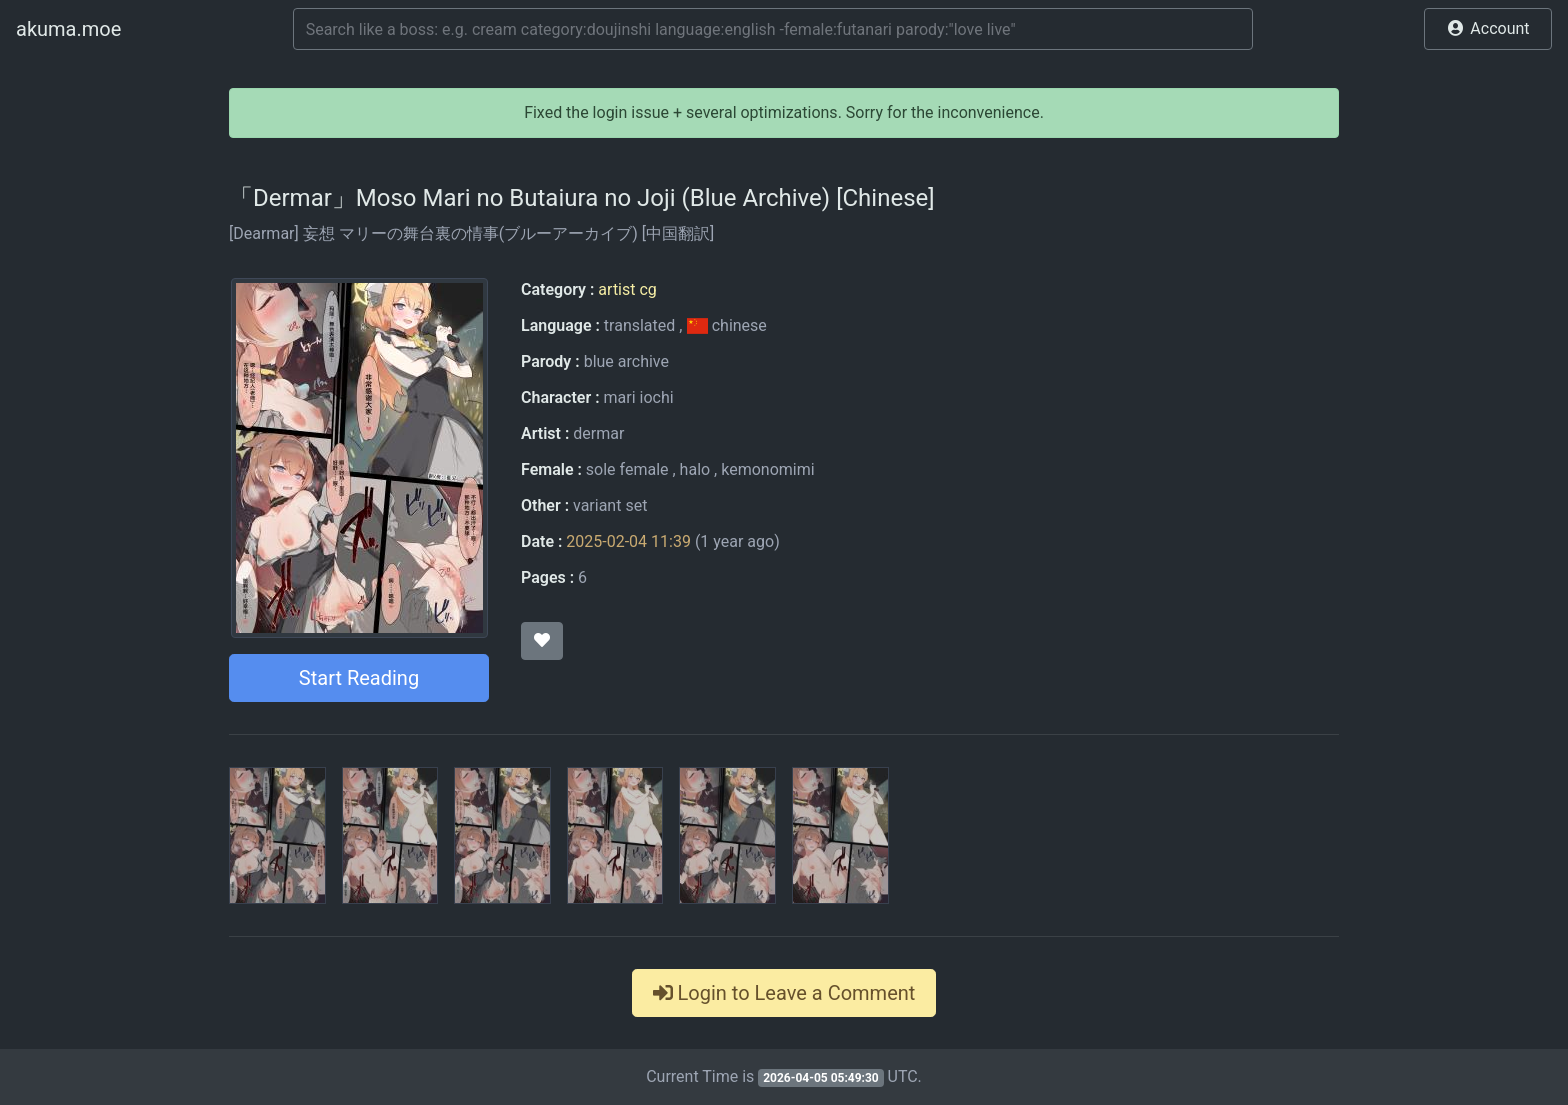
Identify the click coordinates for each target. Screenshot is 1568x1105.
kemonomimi (767, 469)
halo (695, 469)
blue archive (626, 361)
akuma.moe (68, 29)
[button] (1488, 29)
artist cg (627, 289)
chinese (726, 325)
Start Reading (359, 678)
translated (639, 325)
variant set (610, 505)
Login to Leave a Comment (784, 993)
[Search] (773, 29)
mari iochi (638, 397)
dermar (598, 433)
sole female (627, 469)
